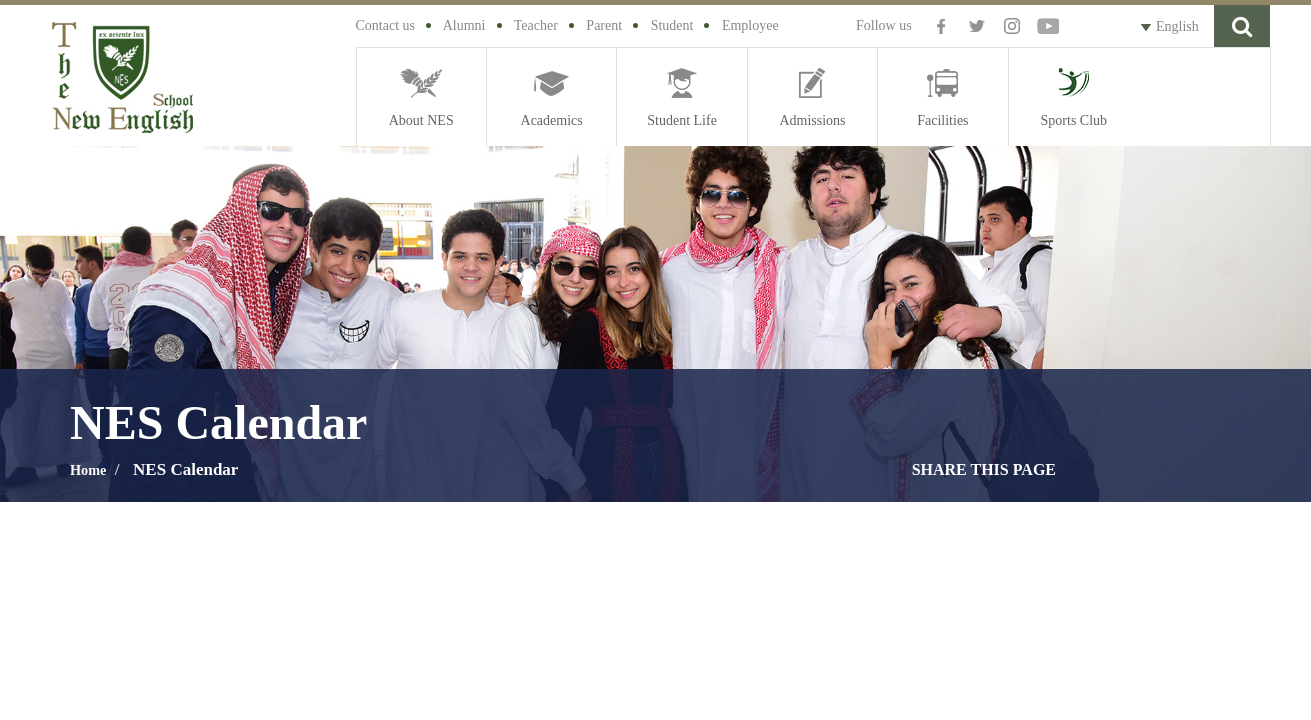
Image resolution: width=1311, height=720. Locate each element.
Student (672, 25)
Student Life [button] (682, 120)
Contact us (386, 25)
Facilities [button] (942, 120)
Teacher (536, 25)
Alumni (464, 25)
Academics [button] (552, 120)
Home (91, 469)
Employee (750, 25)
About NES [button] (421, 120)
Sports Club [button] (1074, 120)
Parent (604, 25)
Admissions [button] (812, 120)
